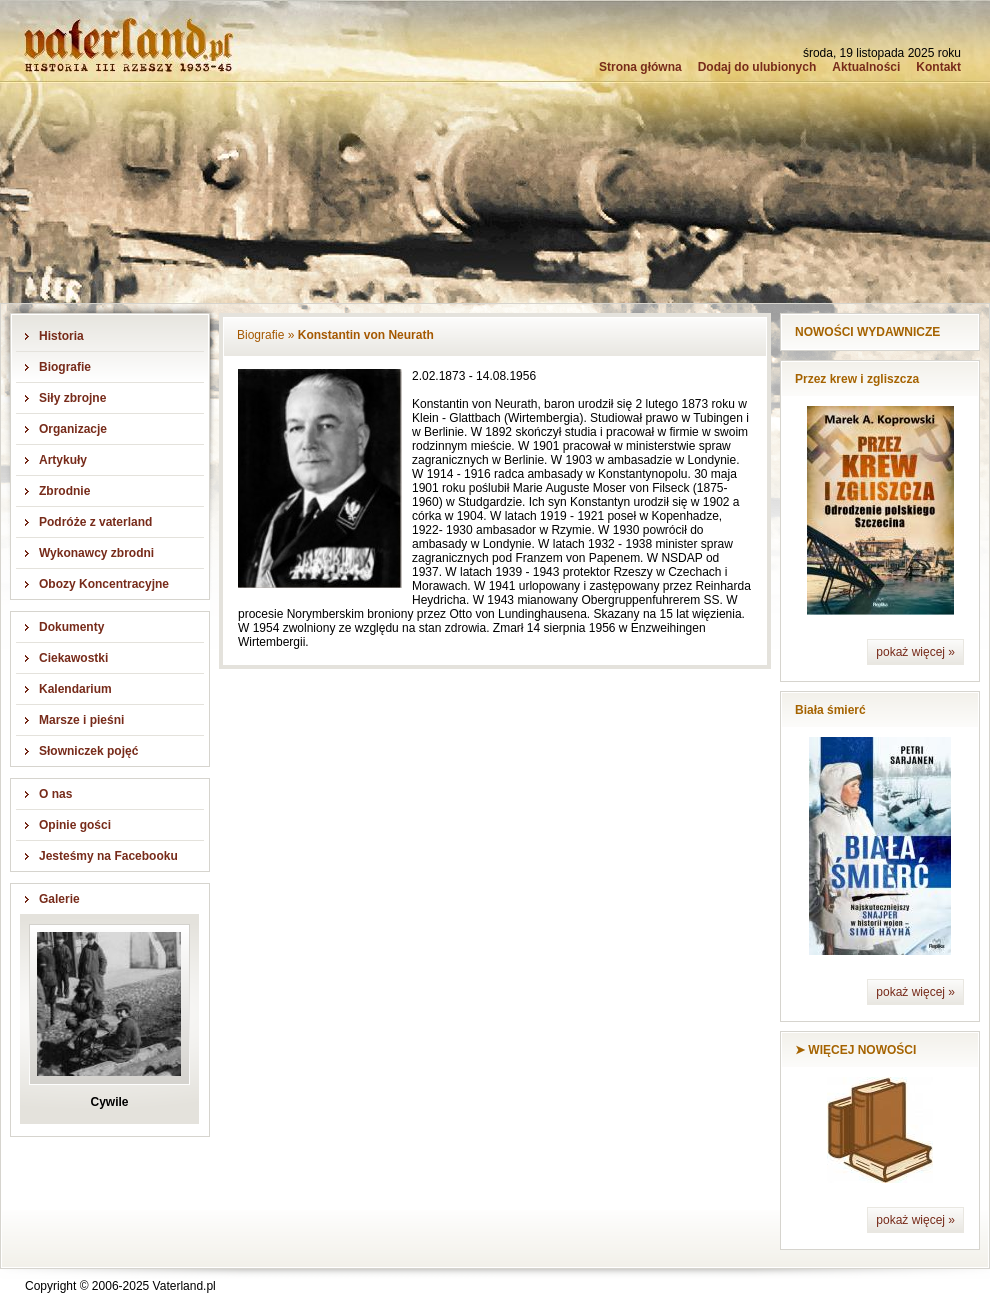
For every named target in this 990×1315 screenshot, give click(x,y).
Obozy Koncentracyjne (104, 584)
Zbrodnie (64, 491)
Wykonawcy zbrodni (96, 553)
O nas (55, 794)
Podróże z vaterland (95, 522)
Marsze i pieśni (81, 720)
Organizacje (73, 429)
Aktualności (866, 67)
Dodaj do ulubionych (757, 67)
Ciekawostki (73, 658)
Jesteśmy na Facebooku (108, 856)
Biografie (65, 367)
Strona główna (640, 67)
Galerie (59, 899)
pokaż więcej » (915, 652)
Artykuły (63, 460)
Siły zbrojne (72, 398)
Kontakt (938, 67)
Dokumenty (71, 627)
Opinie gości (75, 825)
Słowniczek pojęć (88, 751)
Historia (61, 336)
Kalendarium (75, 689)
